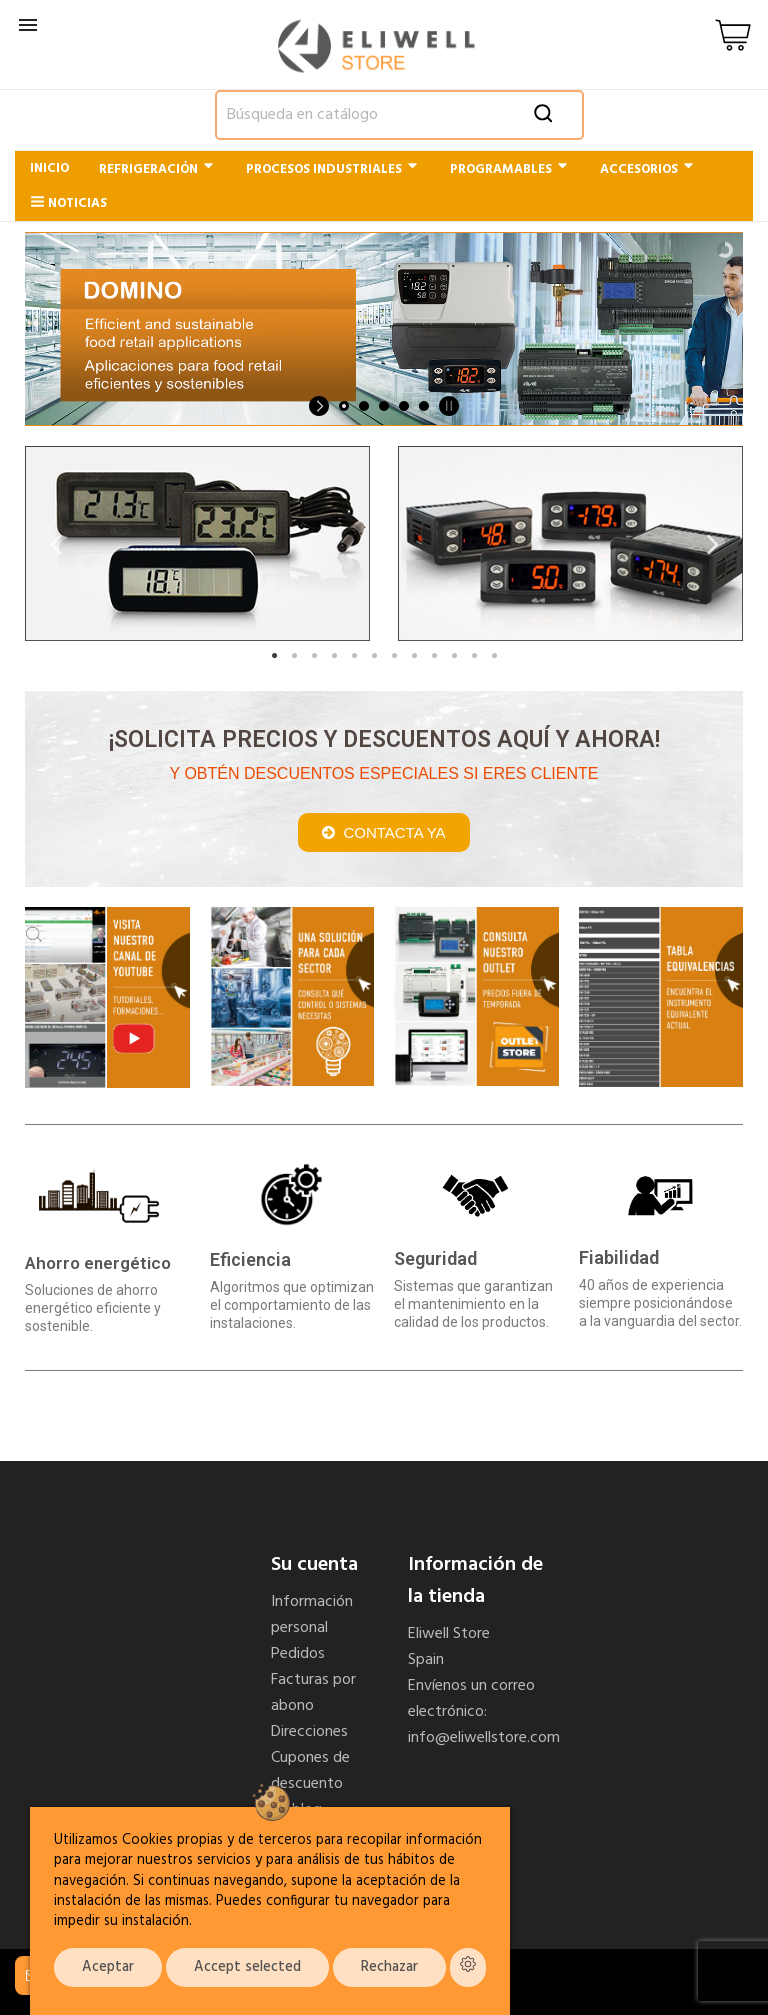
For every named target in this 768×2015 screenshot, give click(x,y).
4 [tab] (334, 656)
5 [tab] (354, 656)
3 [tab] (314, 656)
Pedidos (298, 1654)
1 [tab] (274, 656)
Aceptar (108, 1967)
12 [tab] (494, 656)
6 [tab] (374, 656)
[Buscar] (399, 115)
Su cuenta (314, 1565)
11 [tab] (474, 656)
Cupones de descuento (310, 1771)
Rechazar (389, 1967)
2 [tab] (294, 656)
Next (713, 543)
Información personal (312, 1615)
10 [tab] (454, 656)
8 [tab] (414, 656)
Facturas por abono (313, 1693)
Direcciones (309, 1732)
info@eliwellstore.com (484, 1738)
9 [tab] (434, 656)
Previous (55, 543)
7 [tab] (394, 656)
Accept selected (247, 1967)
